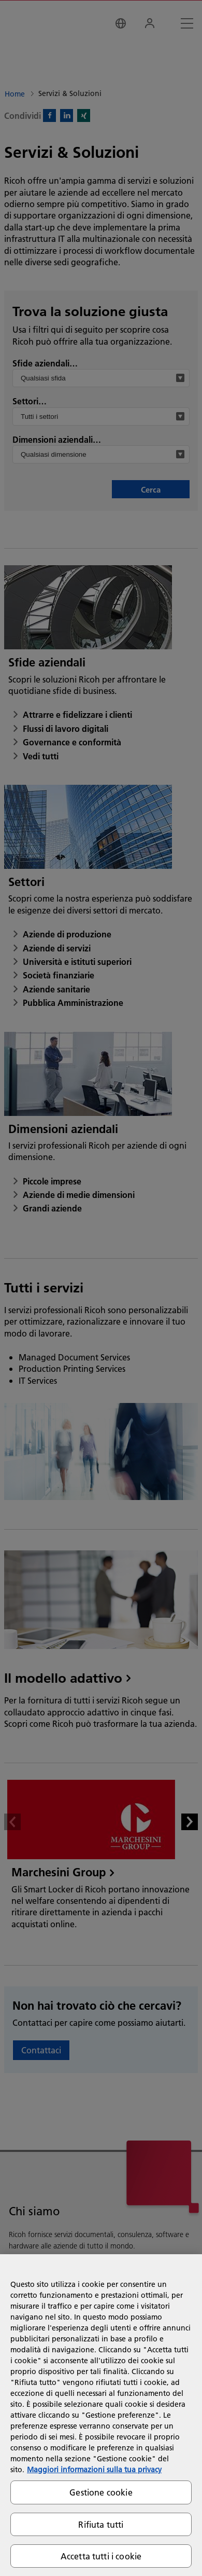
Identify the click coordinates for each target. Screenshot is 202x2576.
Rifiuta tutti (100, 2524)
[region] (101, 2415)
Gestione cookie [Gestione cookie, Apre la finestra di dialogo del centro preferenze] (100, 2492)
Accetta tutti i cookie (101, 2556)
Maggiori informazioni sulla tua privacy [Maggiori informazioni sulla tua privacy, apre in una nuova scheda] (94, 2469)
